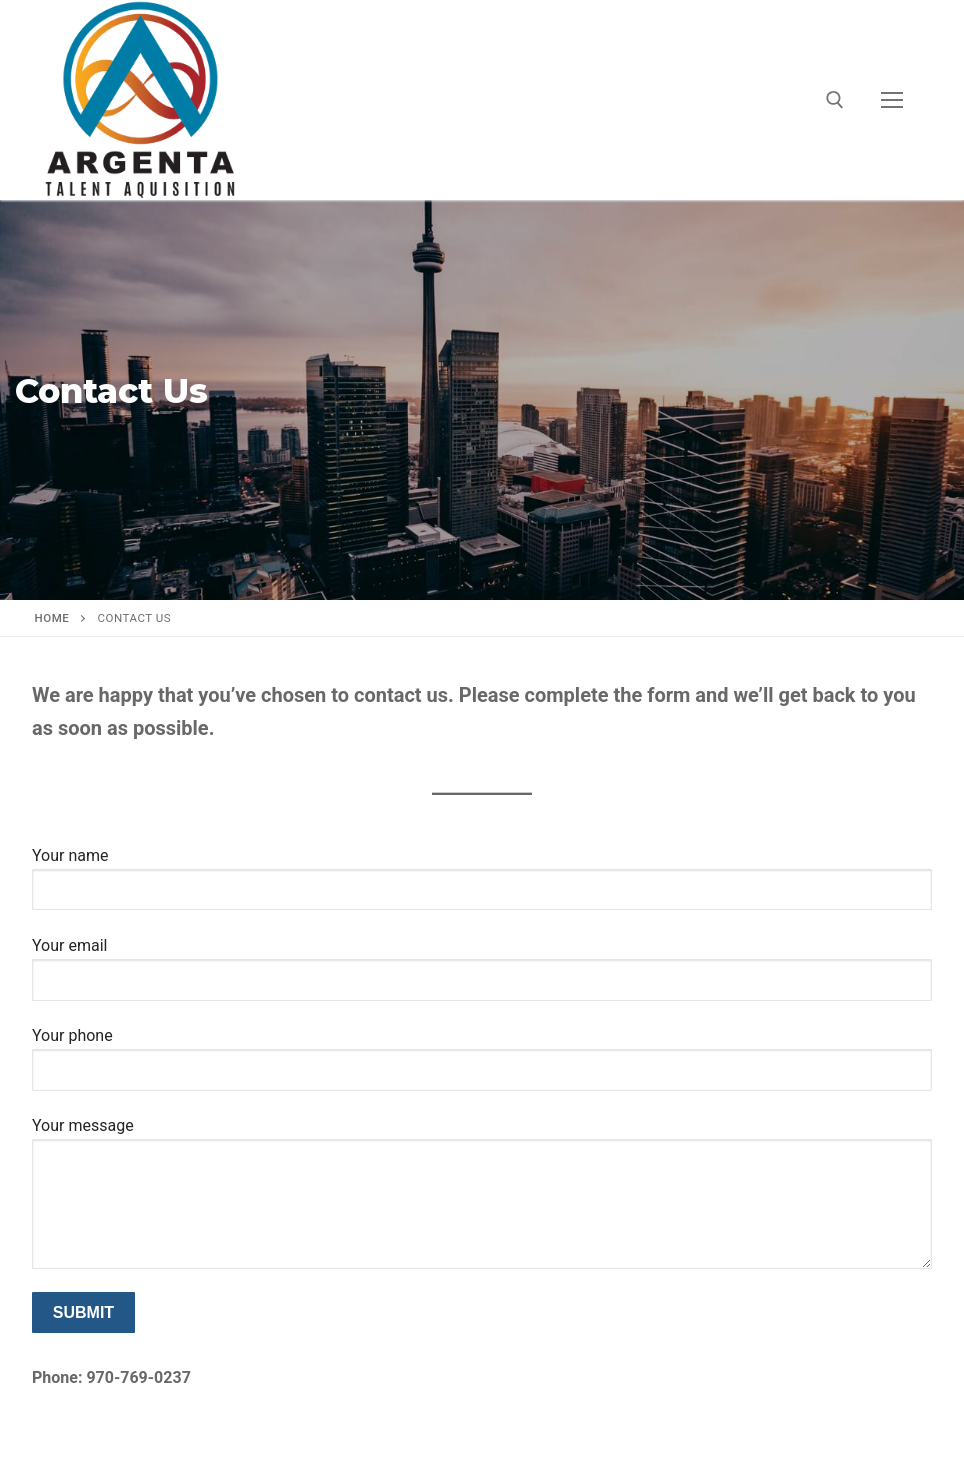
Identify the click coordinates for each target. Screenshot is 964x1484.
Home (52, 618)
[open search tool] (835, 100)
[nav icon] (892, 100)
